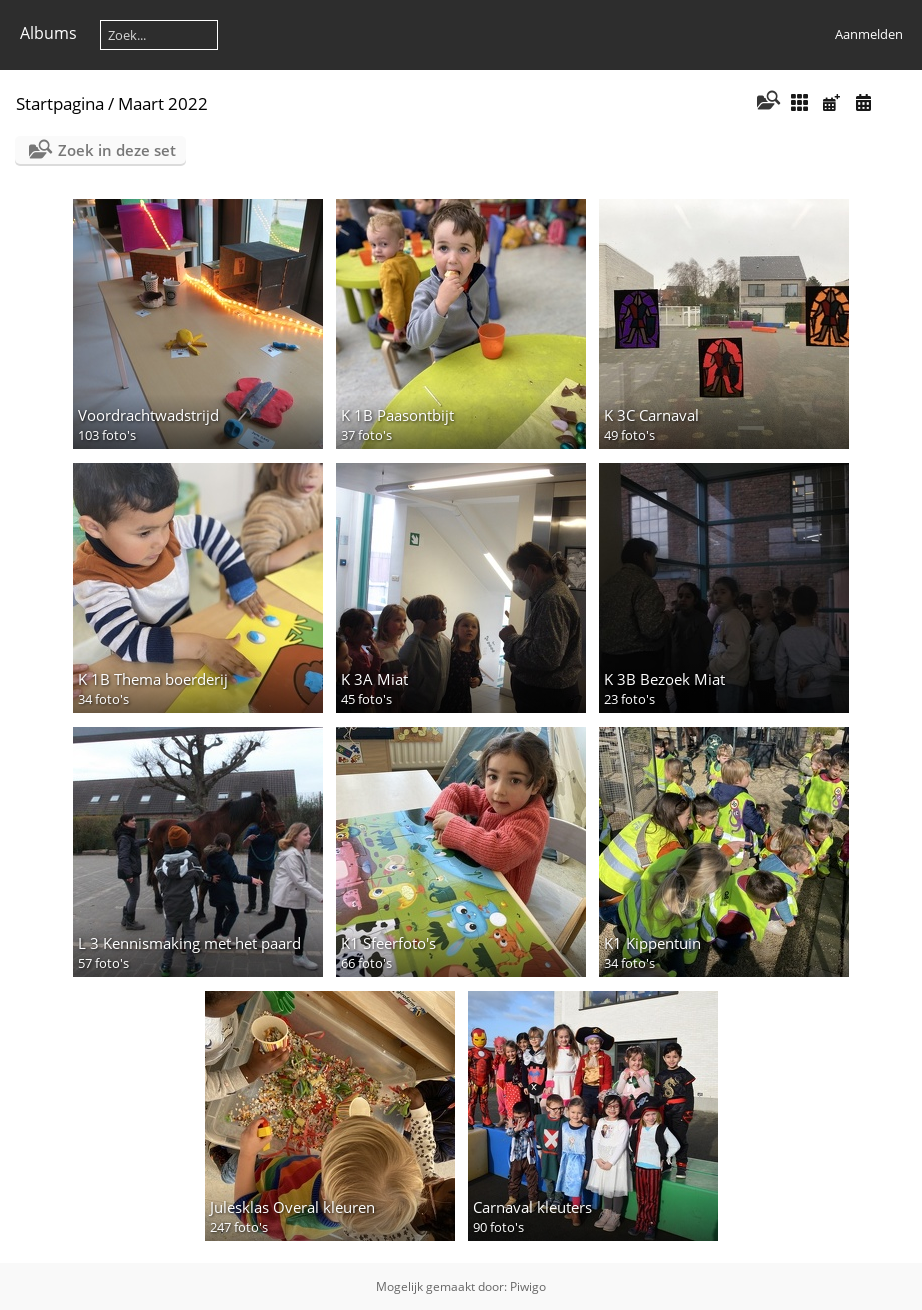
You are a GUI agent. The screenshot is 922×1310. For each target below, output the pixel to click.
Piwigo (528, 1286)
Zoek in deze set (117, 150)
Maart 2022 (163, 103)
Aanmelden (869, 34)
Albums (48, 33)
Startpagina (60, 103)
